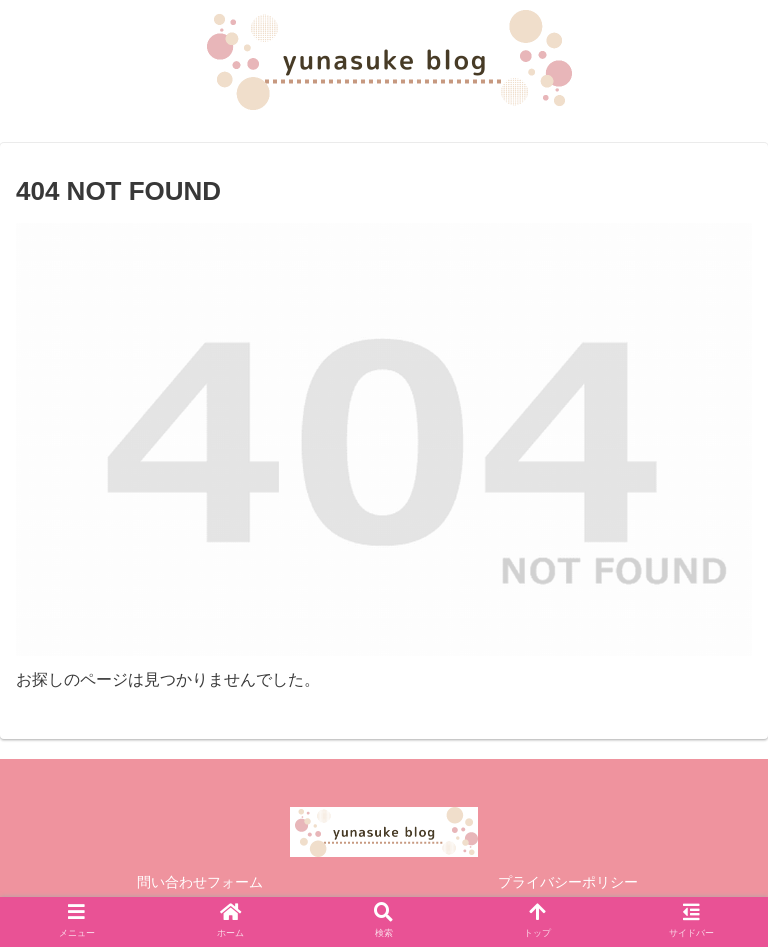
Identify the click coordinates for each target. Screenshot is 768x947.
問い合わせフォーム (200, 882)
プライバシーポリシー (568, 882)
